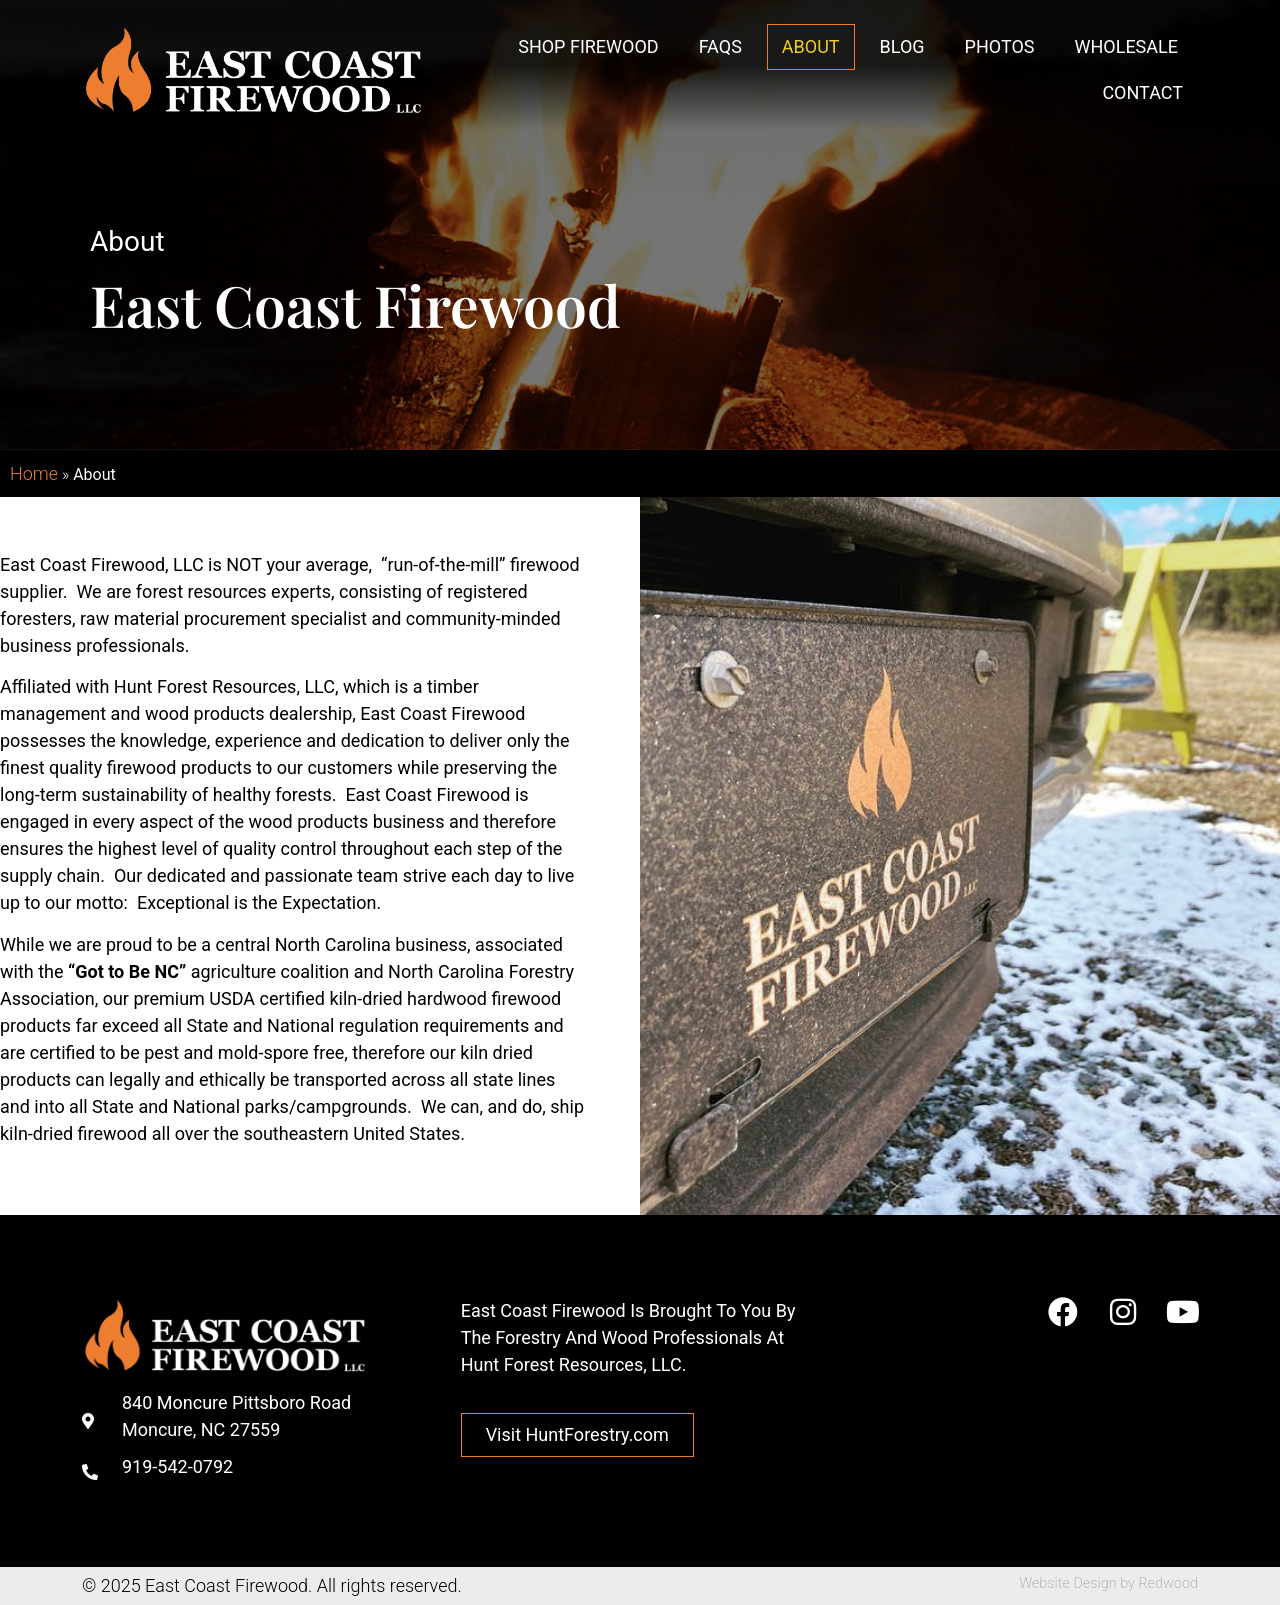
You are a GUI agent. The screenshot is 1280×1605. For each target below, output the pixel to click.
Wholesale (1126, 46)
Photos (1000, 46)
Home (34, 473)
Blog (902, 46)
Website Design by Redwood (1108, 1583)
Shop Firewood (588, 46)
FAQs (720, 46)
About (811, 46)
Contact (1142, 92)
